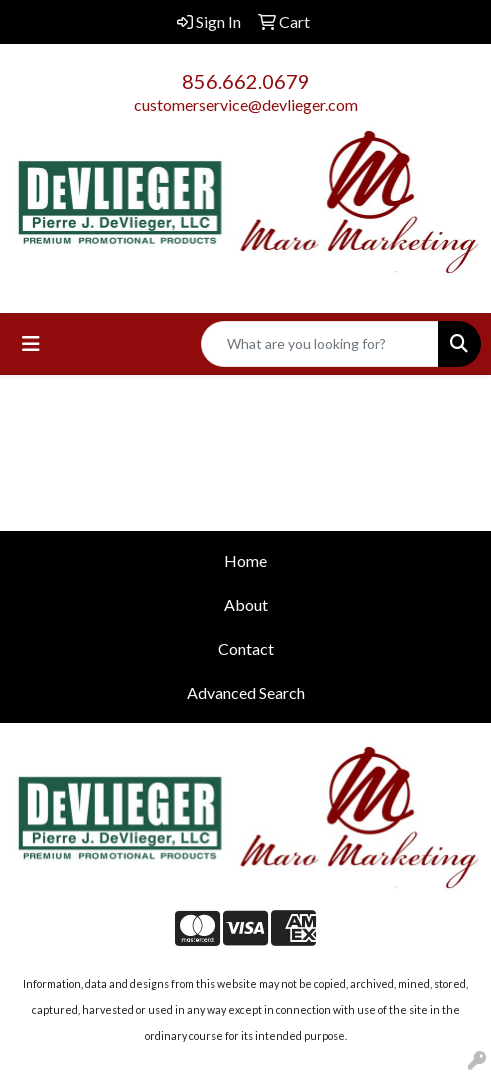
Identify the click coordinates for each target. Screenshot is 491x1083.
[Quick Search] (320, 344)
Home (245, 560)
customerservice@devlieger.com (246, 104)
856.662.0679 (246, 81)
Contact (246, 648)
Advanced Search (246, 692)
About (246, 604)
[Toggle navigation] (31, 343)
